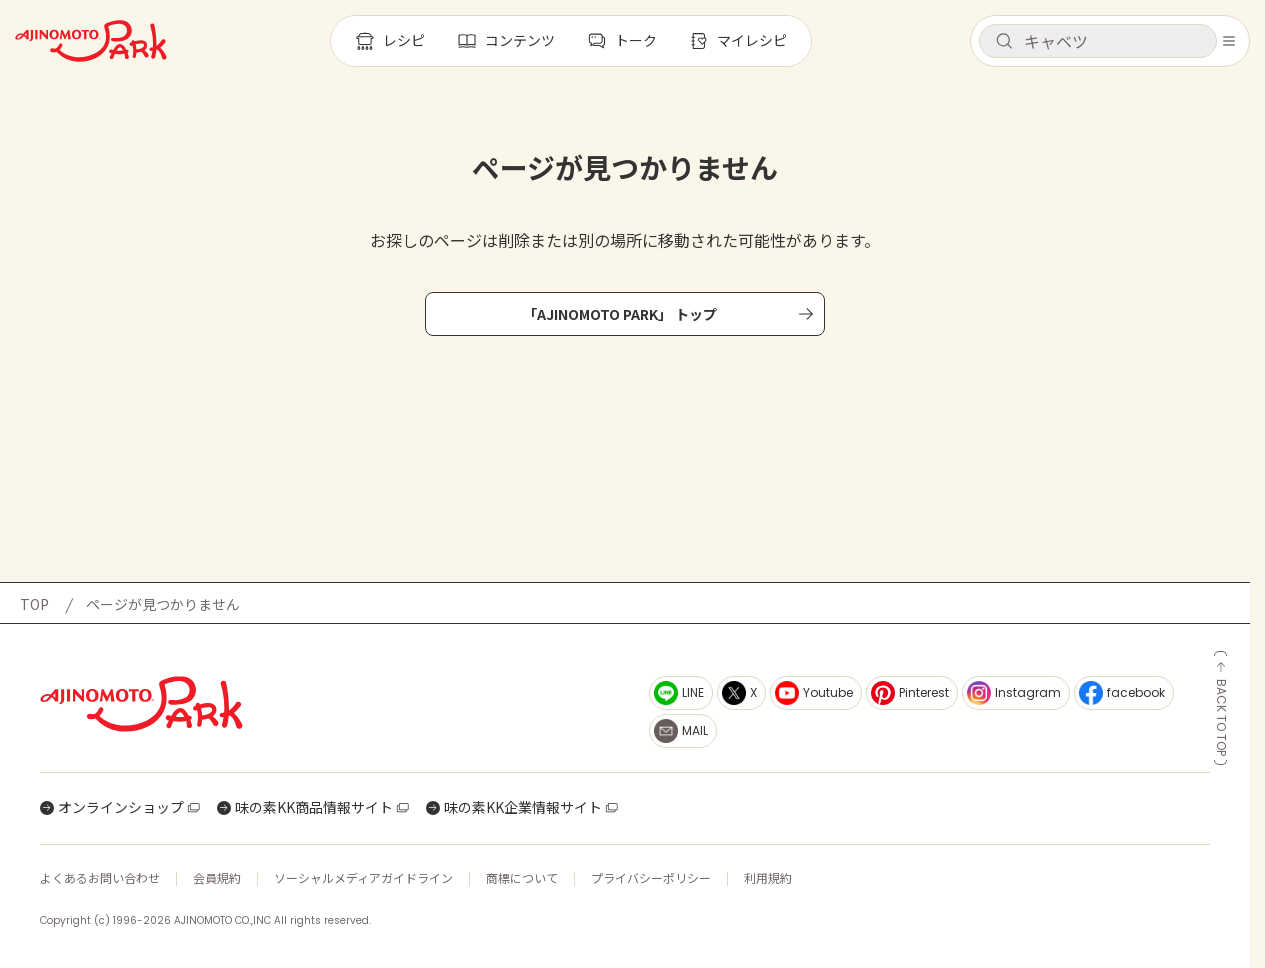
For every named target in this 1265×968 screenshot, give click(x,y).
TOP (34, 604)
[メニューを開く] (1229, 41)
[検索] (1004, 42)
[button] (1098, 41)
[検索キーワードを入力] (1114, 41)
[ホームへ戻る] (91, 41)
